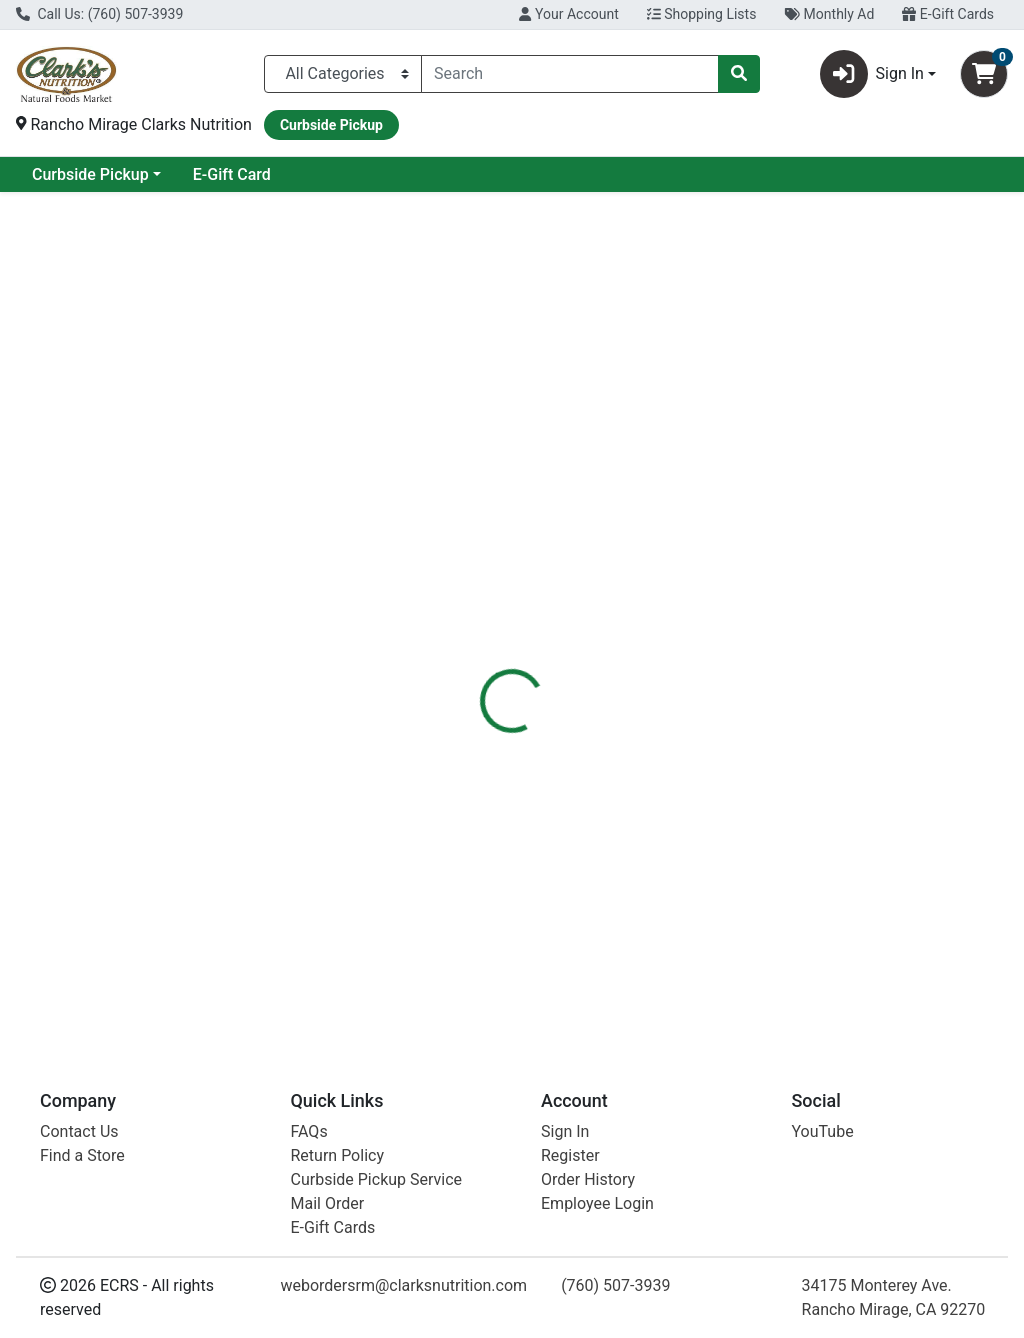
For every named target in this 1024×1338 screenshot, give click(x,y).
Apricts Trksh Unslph (566, 961)
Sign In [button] (872, 74)
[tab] (481, 449)
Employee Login (597, 1203)
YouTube (823, 1131)
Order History (588, 1179)
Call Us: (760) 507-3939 (99, 14)
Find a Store (82, 1155)
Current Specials (91, 174)
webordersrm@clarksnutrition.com (403, 1285)
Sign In (565, 1131)
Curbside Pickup (252, 174)
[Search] (570, 74)
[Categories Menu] (343, 74)
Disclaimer (659, 449)
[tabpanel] (725, 587)
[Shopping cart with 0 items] (984, 74)
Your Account (568, 14)
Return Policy (337, 1155)
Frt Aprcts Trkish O (563, 905)
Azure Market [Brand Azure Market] (671, 591)
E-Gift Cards (948, 14)
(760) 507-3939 (615, 1285)
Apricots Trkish (550, 793)
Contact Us (79, 1131)
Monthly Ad (829, 14)
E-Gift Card (394, 174)
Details (481, 449)
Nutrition (563, 449)
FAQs (309, 1131)
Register (570, 1155)
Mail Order (328, 1203)
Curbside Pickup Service (377, 1179)
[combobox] (570, 74)
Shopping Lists (702, 14)
